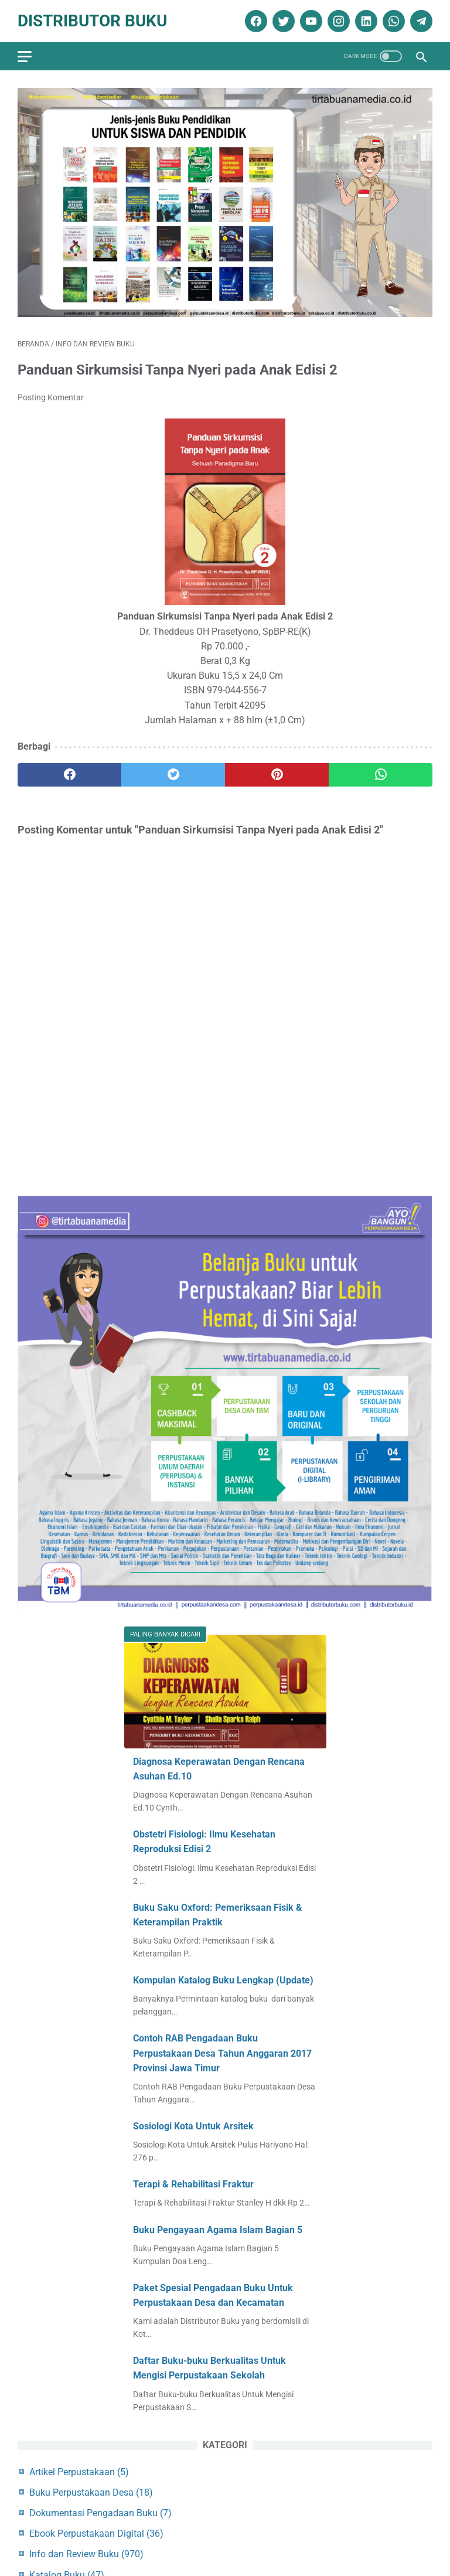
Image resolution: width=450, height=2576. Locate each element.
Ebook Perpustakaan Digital (96, 2533)
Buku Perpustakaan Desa (91, 2492)
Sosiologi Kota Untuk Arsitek (193, 2126)
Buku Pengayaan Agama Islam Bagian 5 (217, 2229)
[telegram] (419, 21)
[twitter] (282, 21)
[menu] (25, 56)
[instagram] (337, 21)
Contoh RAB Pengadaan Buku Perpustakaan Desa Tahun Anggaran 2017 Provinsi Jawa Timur (222, 2053)
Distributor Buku (92, 20)
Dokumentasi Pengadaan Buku (100, 2513)
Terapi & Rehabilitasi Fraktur (193, 2184)
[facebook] (254, 21)
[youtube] (309, 21)
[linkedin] (364, 21)
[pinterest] (277, 775)
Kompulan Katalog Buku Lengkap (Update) (223, 1980)
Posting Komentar (51, 397)
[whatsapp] (392, 21)
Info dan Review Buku (86, 2554)
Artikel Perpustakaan (79, 2472)
